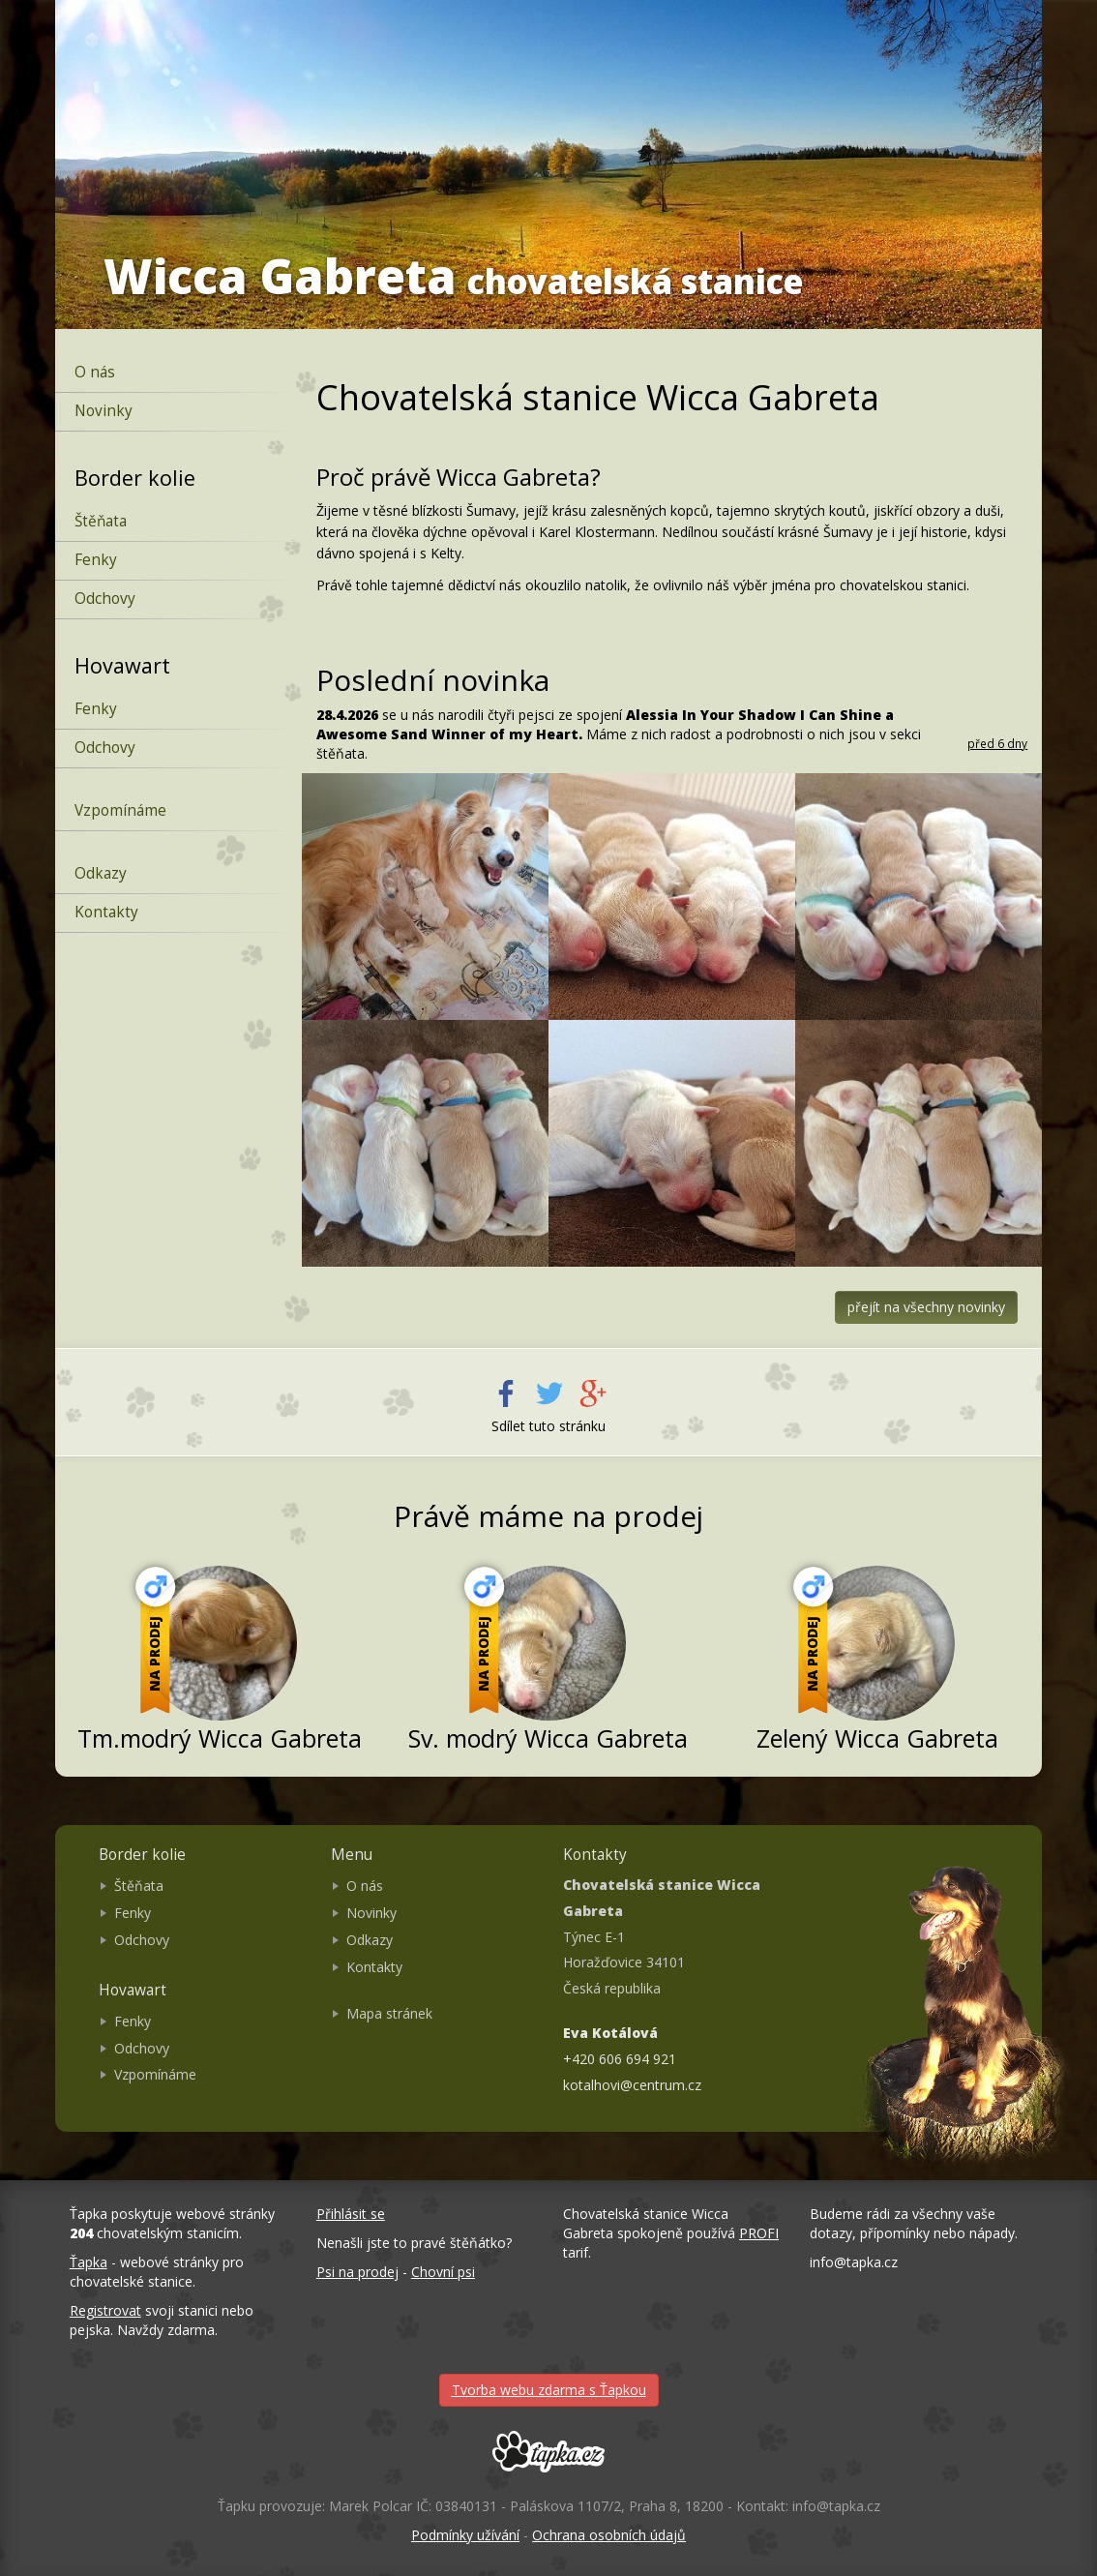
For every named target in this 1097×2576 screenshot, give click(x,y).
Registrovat (105, 2310)
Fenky (95, 560)
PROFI (759, 2233)
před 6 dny (997, 743)
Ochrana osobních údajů (609, 2535)
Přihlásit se (350, 2213)
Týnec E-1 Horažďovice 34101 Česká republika (661, 1935)
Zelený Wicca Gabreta (877, 1738)
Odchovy (104, 598)
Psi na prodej (357, 2271)
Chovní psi (443, 2271)
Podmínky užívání (465, 2535)
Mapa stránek (389, 2013)
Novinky (103, 411)
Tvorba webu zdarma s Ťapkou (549, 2390)
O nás (94, 372)
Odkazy (100, 873)
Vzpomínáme (120, 810)
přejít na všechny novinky (926, 1307)
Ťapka (88, 2262)
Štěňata (100, 521)
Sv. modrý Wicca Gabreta (548, 1738)
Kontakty (106, 912)
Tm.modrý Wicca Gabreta (219, 1738)
